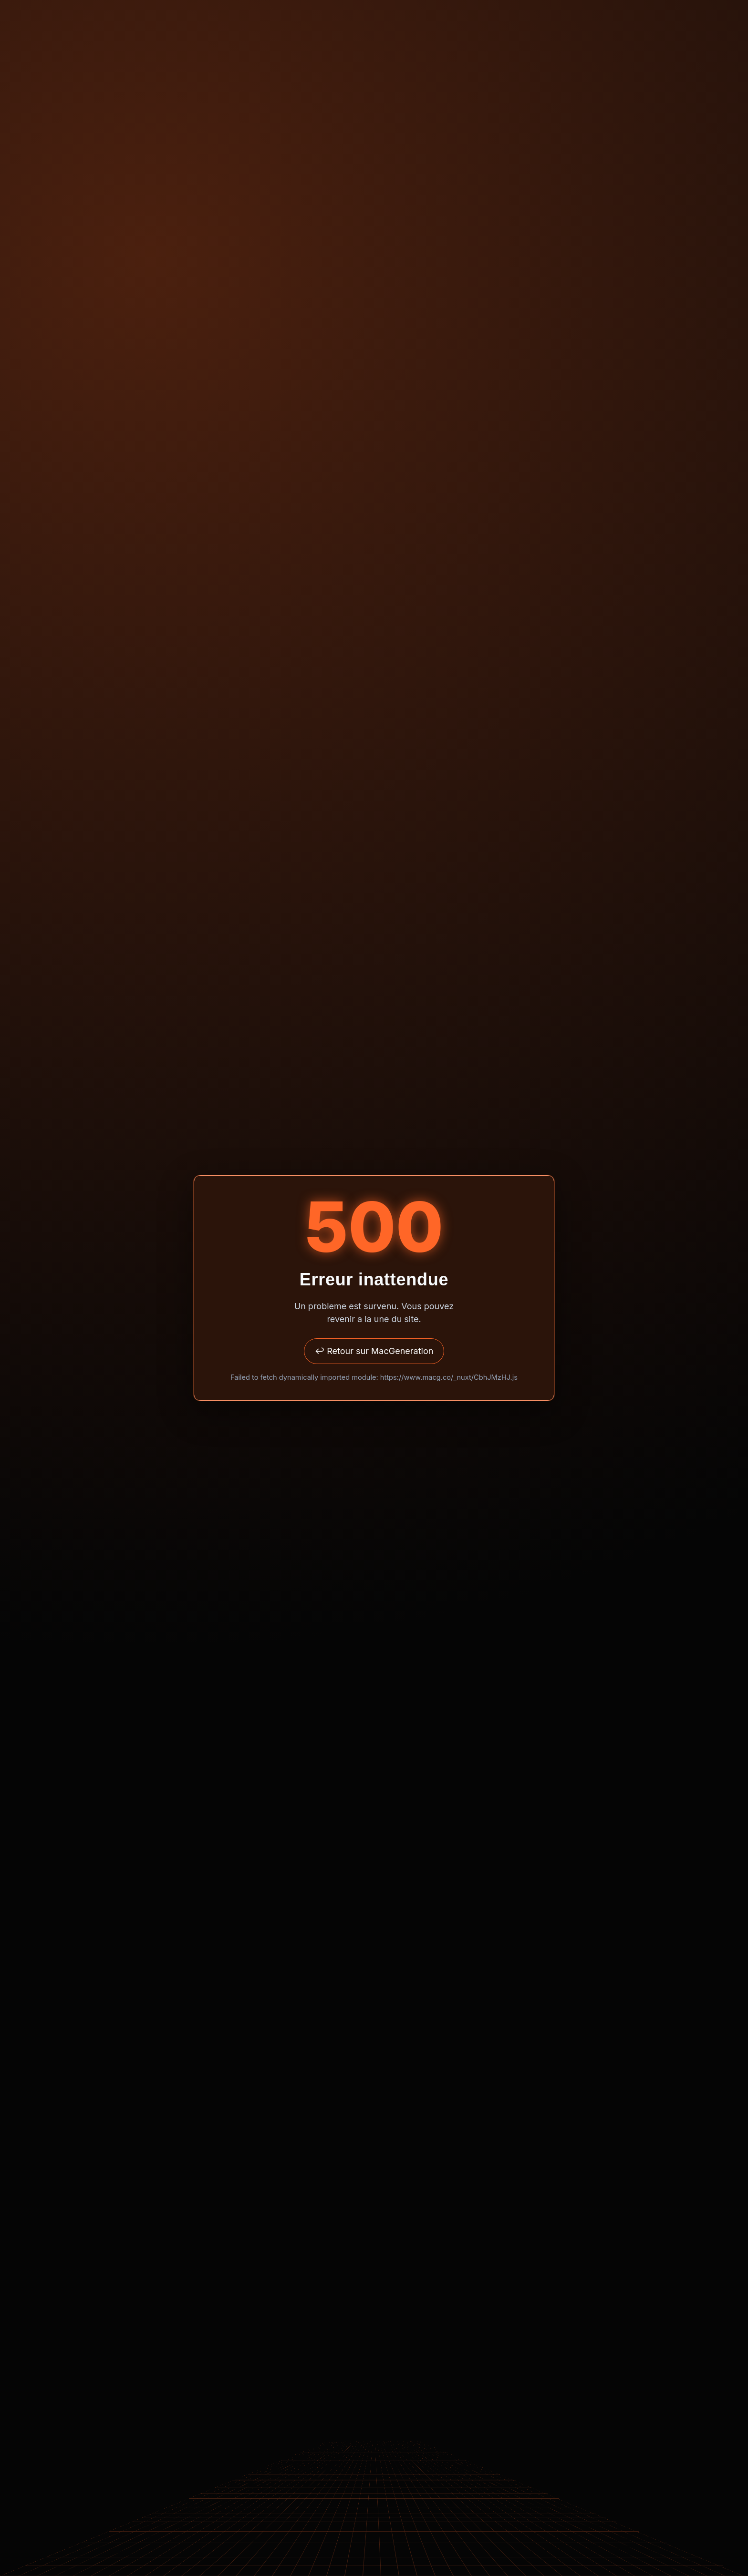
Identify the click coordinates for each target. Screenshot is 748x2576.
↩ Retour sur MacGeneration (374, 1351)
